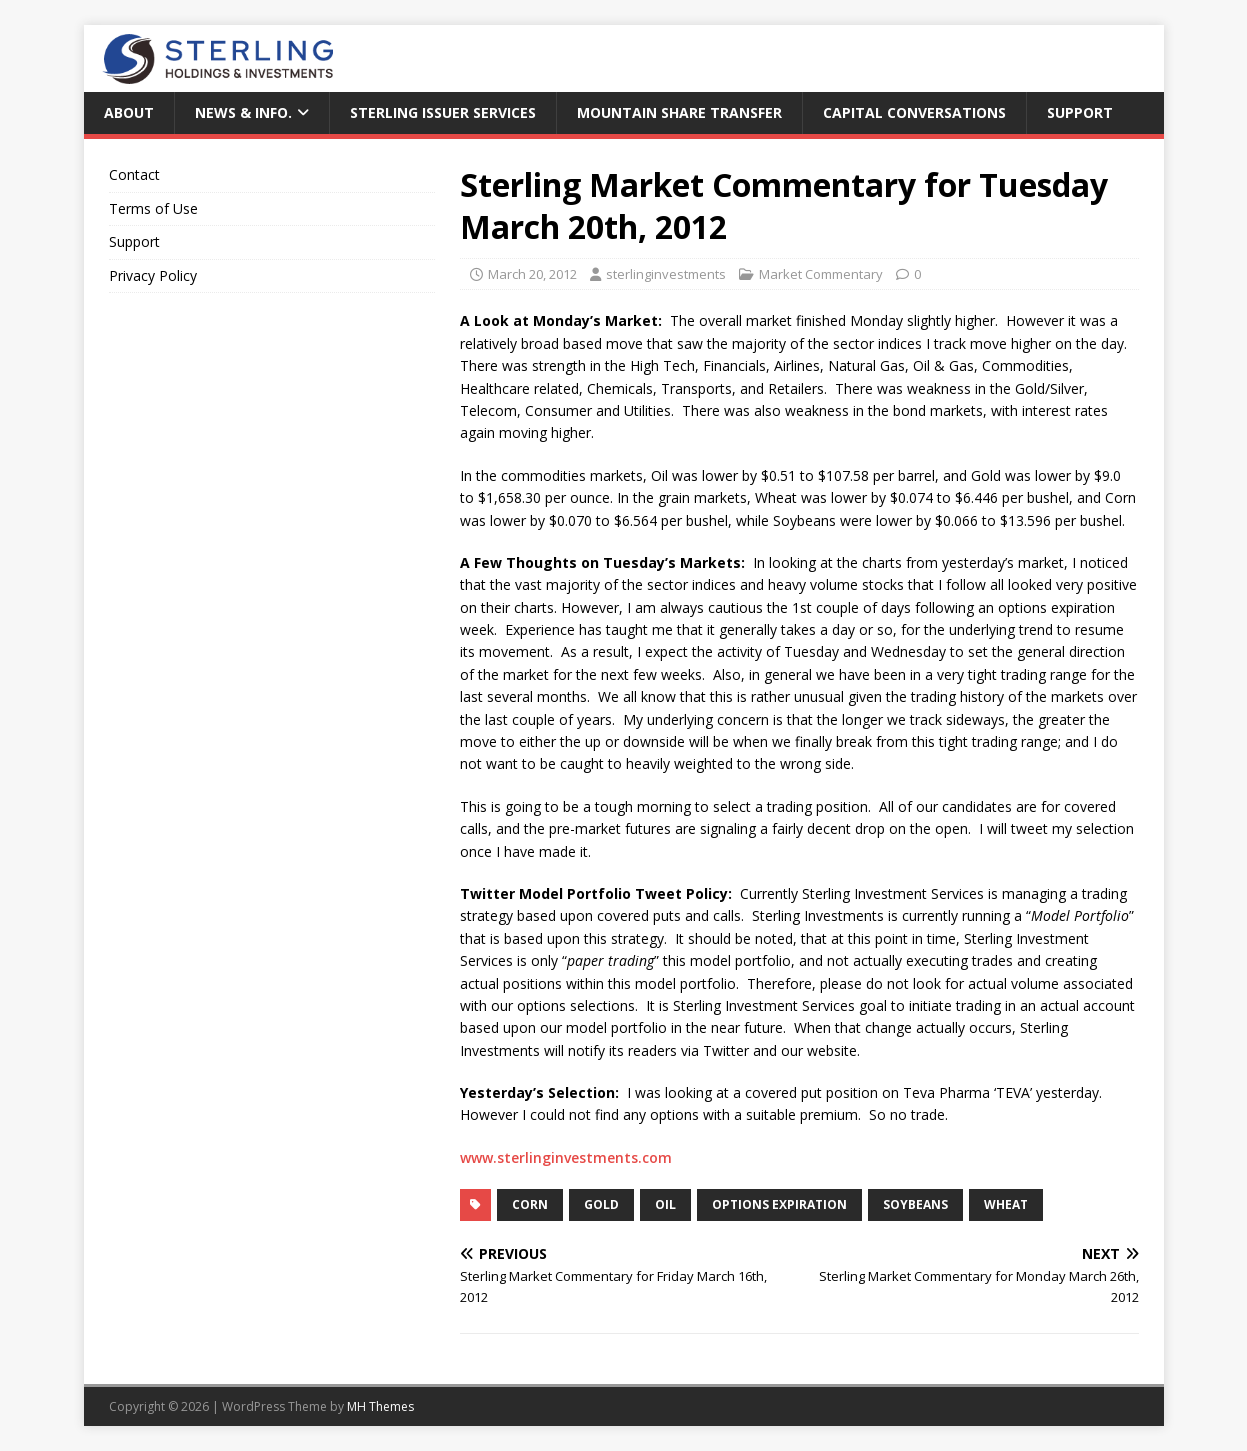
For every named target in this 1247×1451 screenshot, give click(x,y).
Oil (665, 1204)
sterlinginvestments (666, 274)
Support (1080, 112)
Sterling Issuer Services (443, 112)
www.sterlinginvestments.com (566, 1157)
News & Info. (243, 112)
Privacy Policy (153, 275)
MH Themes (380, 1406)
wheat (1006, 1204)
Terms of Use (153, 208)
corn (530, 1204)
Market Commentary (821, 274)
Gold (601, 1204)
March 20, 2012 (532, 274)
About (129, 112)
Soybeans (915, 1204)
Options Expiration (779, 1204)
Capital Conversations (914, 112)
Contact (134, 174)
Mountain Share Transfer (679, 112)
